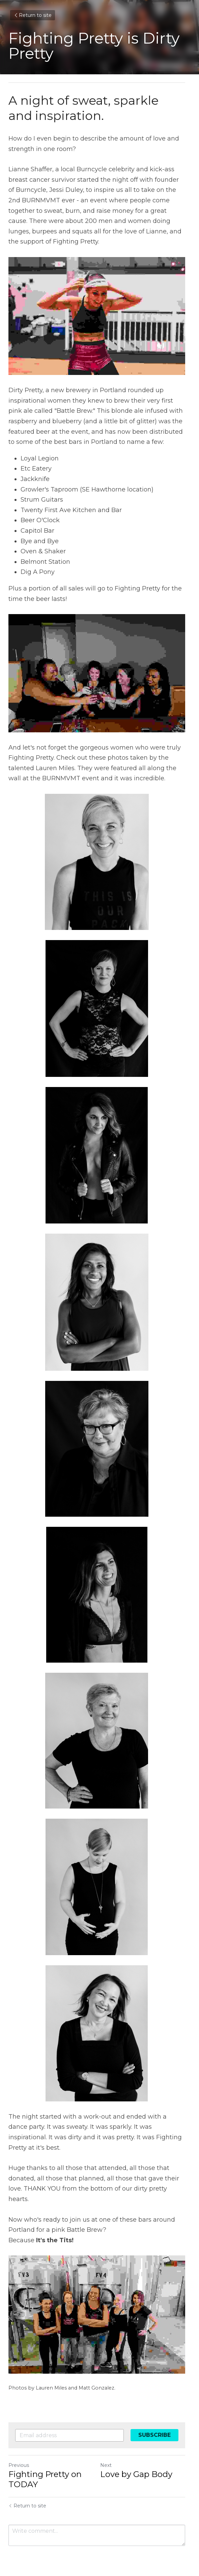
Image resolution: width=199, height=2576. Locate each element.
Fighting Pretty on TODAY (45, 2469)
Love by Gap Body (139, 2464)
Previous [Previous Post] (18, 2455)
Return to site (32, 15)
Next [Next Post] (108, 2455)
